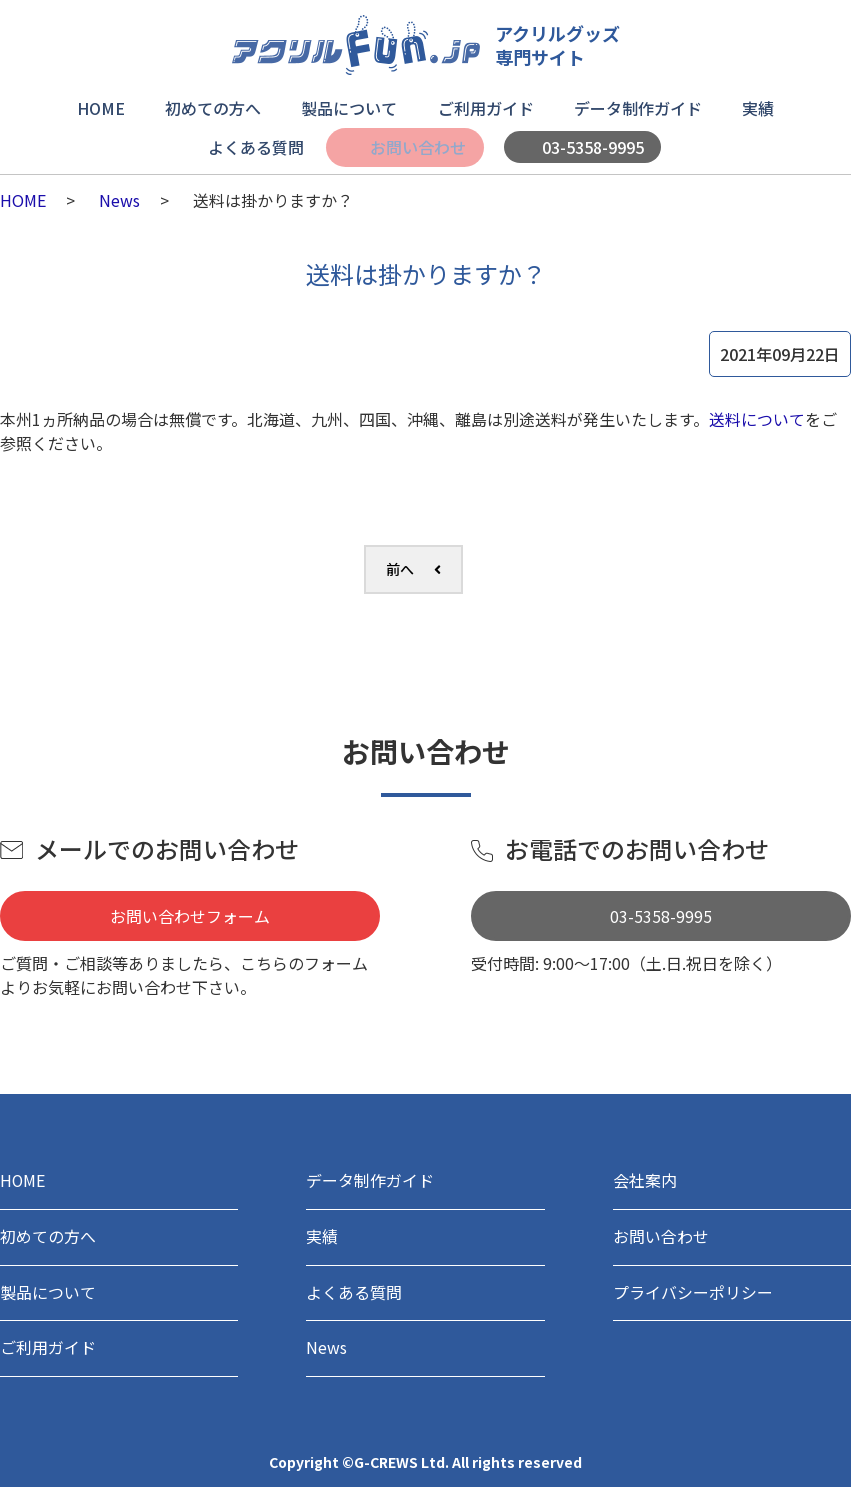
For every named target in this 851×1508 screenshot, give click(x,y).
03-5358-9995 (591, 138)
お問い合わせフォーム (190, 916)
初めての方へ (217, 106)
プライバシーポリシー (703, 1306)
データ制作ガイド (635, 106)
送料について (757, 419)
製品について (351, 106)
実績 (753, 106)
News (119, 200)
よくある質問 (257, 138)
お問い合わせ (416, 138)
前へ (400, 569)
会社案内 (649, 1184)
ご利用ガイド (485, 106)
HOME (107, 106)
